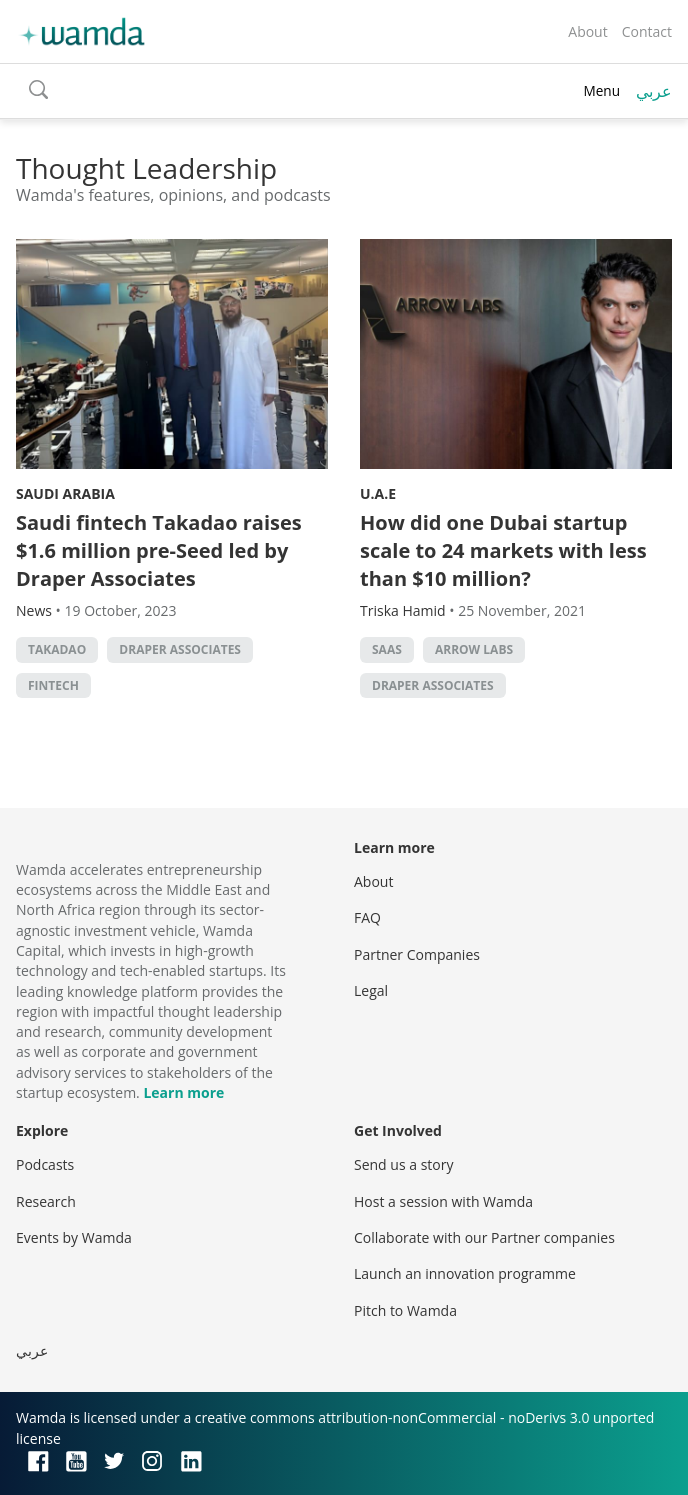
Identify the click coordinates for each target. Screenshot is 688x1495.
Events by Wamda (74, 1237)
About (587, 31)
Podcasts (45, 1164)
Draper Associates (180, 649)
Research (46, 1201)
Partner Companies (417, 954)
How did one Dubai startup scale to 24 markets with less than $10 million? (503, 550)
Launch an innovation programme (465, 1273)
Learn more (183, 1092)
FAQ (367, 917)
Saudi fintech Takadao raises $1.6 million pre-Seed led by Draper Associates (159, 550)
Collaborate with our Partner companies (484, 1237)
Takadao (57, 649)
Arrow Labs (474, 649)
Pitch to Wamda (405, 1310)
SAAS (387, 649)
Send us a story (403, 1164)
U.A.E (378, 493)
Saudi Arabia (65, 493)
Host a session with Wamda (443, 1201)
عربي (654, 91)
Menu (601, 90)
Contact (647, 31)
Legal (371, 990)
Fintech (53, 685)
